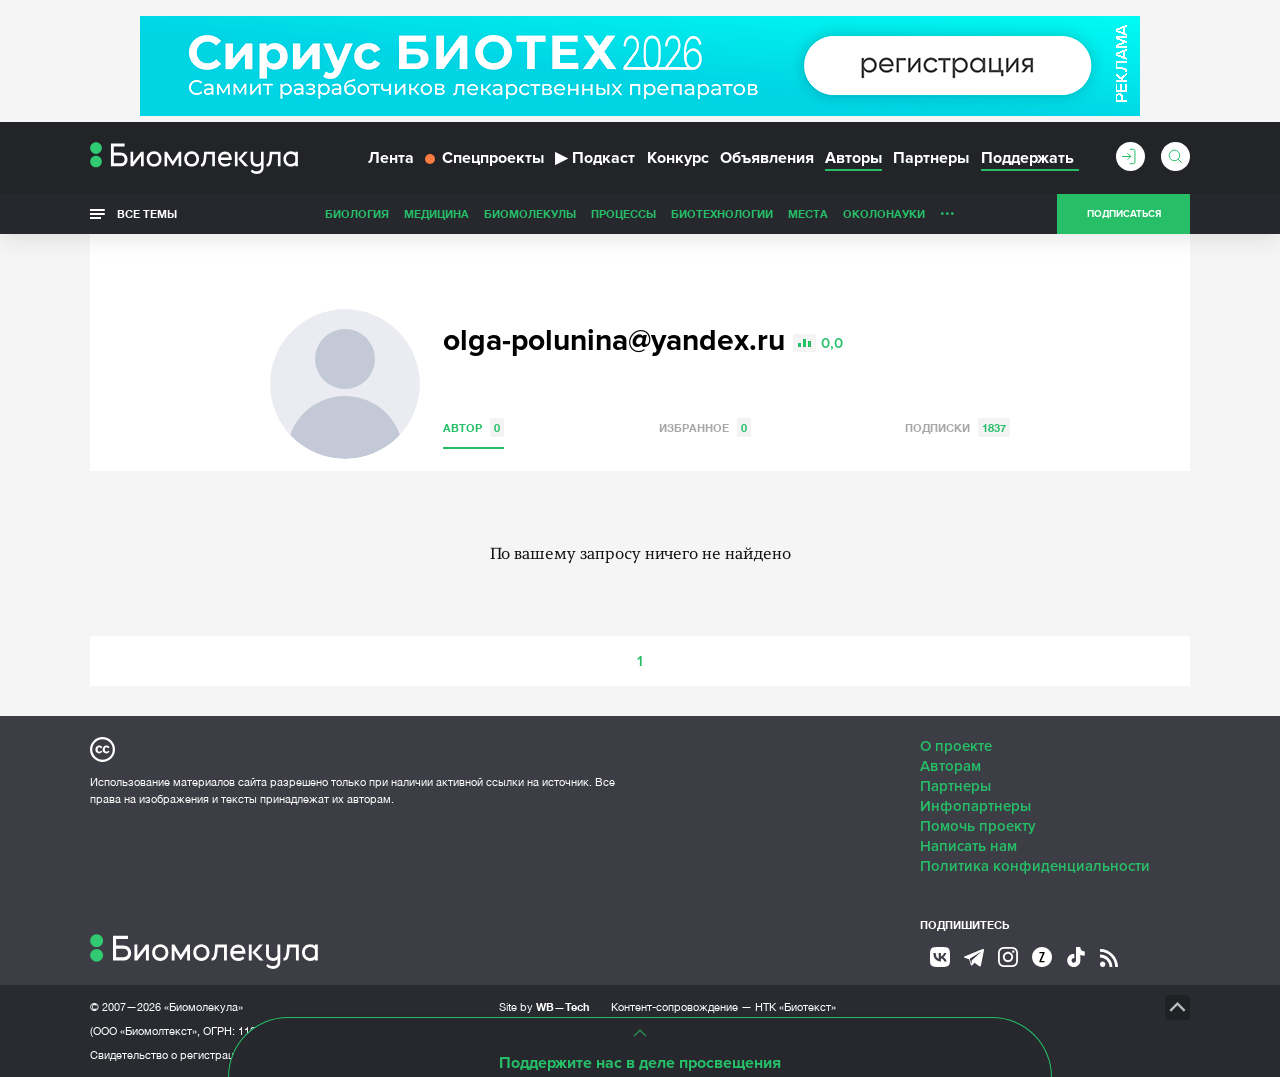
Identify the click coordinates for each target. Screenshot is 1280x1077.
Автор (473, 427)
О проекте (956, 746)
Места (808, 213)
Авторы (853, 158)
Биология (357, 213)
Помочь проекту (978, 826)
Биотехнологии (722, 213)
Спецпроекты (484, 158)
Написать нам (968, 846)
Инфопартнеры (975, 806)
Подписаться (1124, 214)
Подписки (957, 427)
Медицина (436, 213)
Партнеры (931, 158)
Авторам (950, 766)
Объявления (767, 158)
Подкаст (595, 158)
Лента (391, 158)
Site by (544, 1006)
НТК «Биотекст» (795, 1007)
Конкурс (678, 158)
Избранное (705, 427)
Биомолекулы (530, 213)
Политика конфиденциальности (1035, 866)
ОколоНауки (884, 213)
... (947, 209)
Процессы (623, 213)
